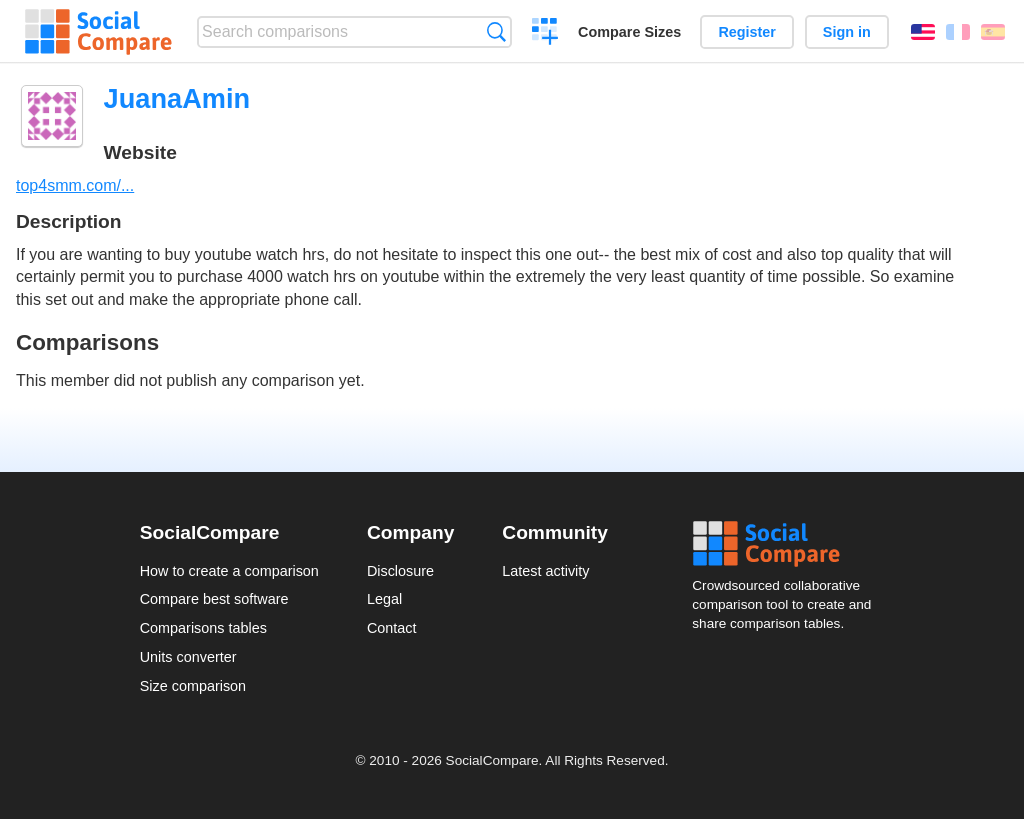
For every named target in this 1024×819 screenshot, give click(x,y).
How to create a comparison (229, 571)
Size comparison (193, 686)
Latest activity (545, 571)
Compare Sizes (629, 32)
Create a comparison (545, 34)
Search (496, 31)
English (923, 32)
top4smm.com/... (75, 185)
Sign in (847, 32)
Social (788, 544)
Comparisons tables (203, 628)
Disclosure (400, 571)
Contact (392, 628)
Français (958, 32)
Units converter (188, 657)
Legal (384, 599)
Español (993, 32)
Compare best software (214, 599)
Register (747, 32)
